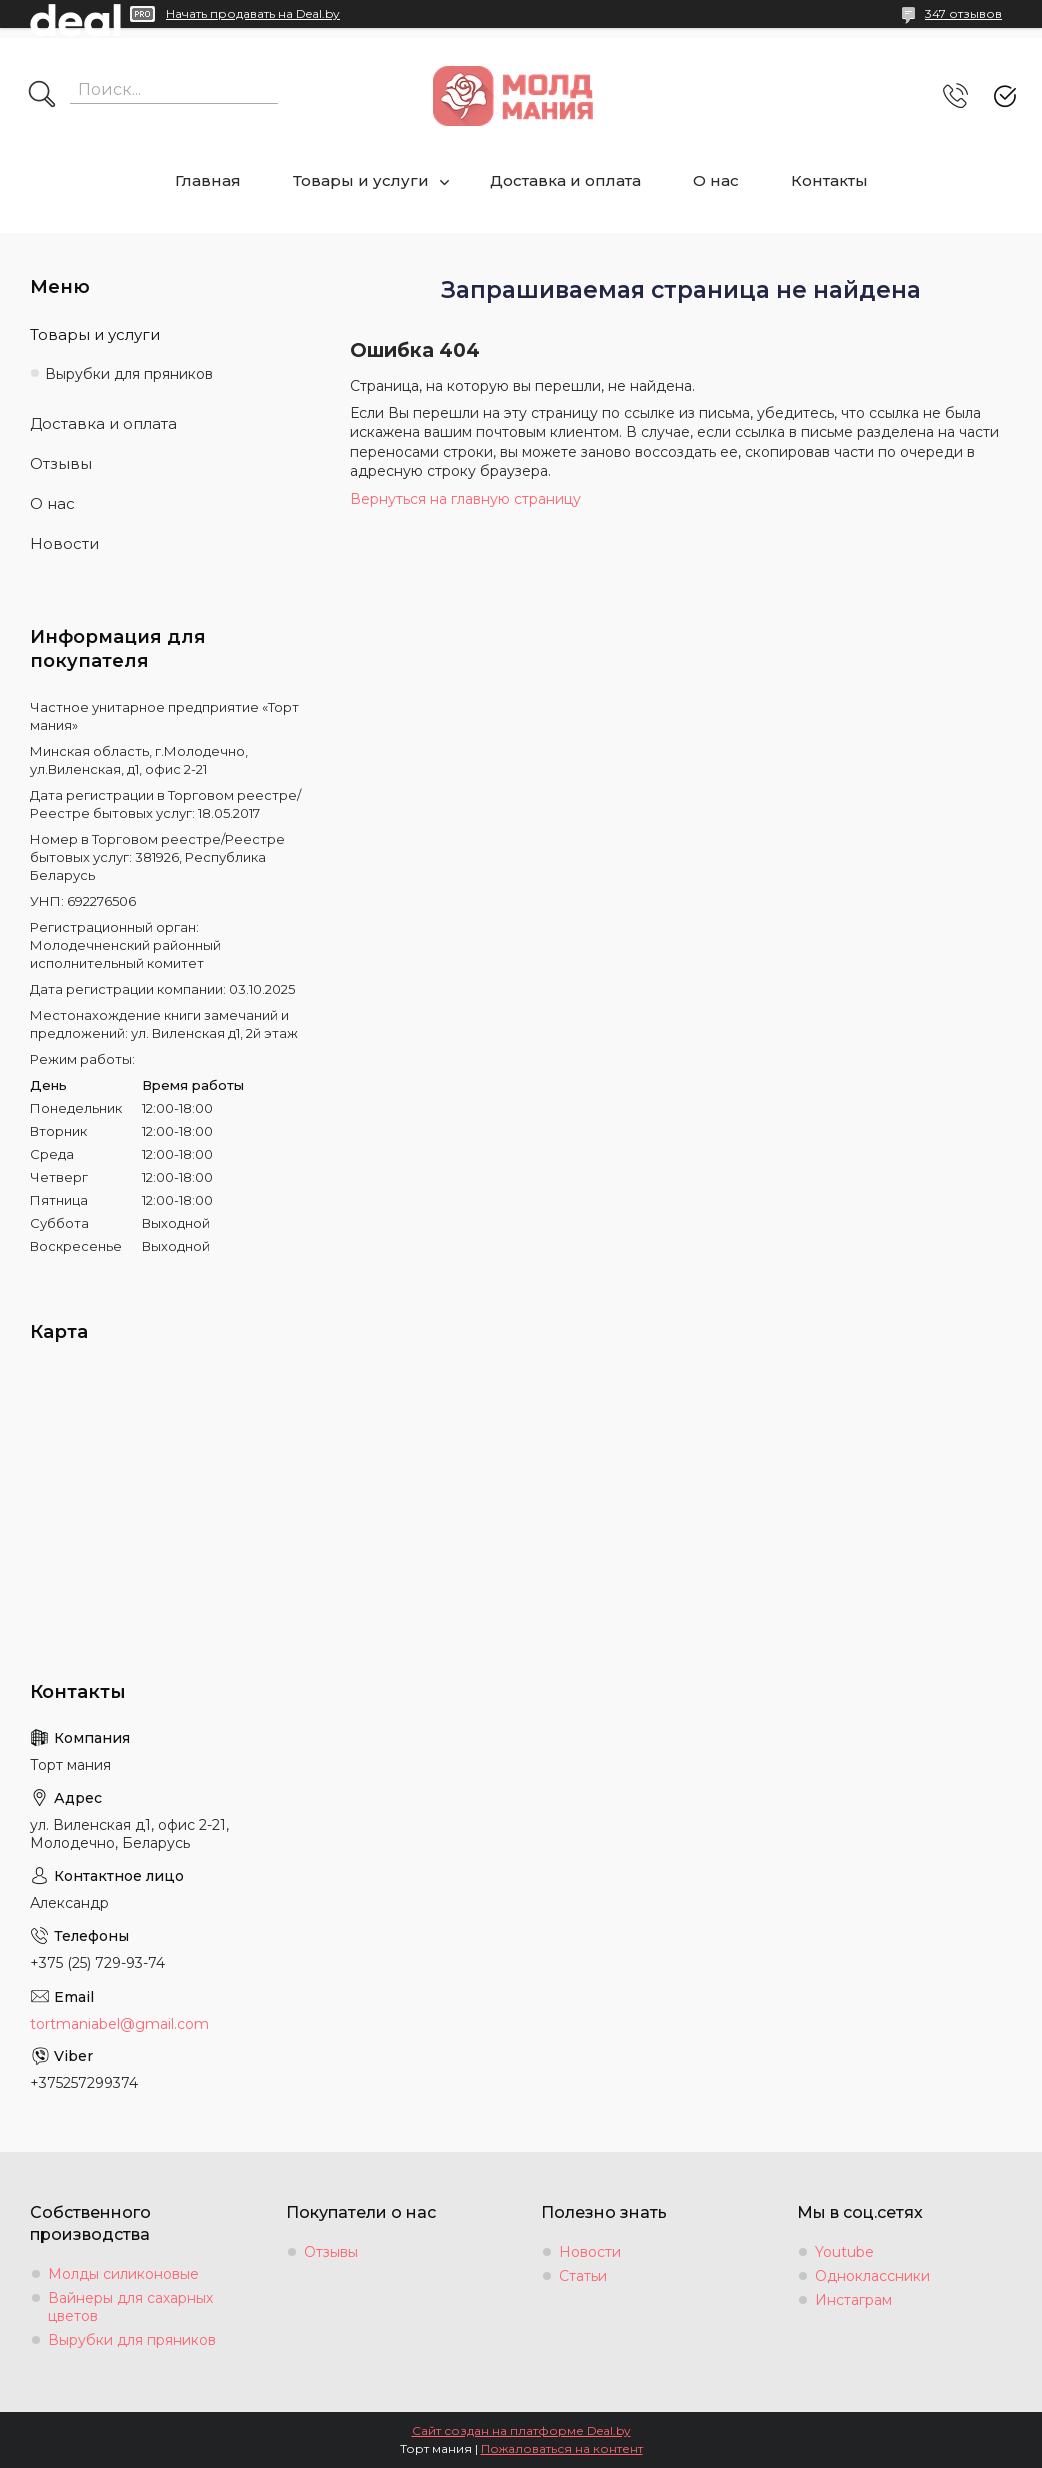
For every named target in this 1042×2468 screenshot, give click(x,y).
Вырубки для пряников (129, 374)
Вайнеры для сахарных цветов (130, 2307)
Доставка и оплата (565, 180)
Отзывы (61, 463)
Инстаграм (853, 2300)
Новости (64, 543)
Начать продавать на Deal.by (253, 14)
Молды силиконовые (123, 2274)
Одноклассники (872, 2276)
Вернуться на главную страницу (465, 499)
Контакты (829, 180)
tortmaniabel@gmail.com (119, 2024)
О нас (716, 180)
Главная (208, 180)
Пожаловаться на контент (562, 2448)
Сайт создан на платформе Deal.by (521, 2430)
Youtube (844, 2252)
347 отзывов (963, 13)
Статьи (583, 2276)
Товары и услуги (361, 180)
